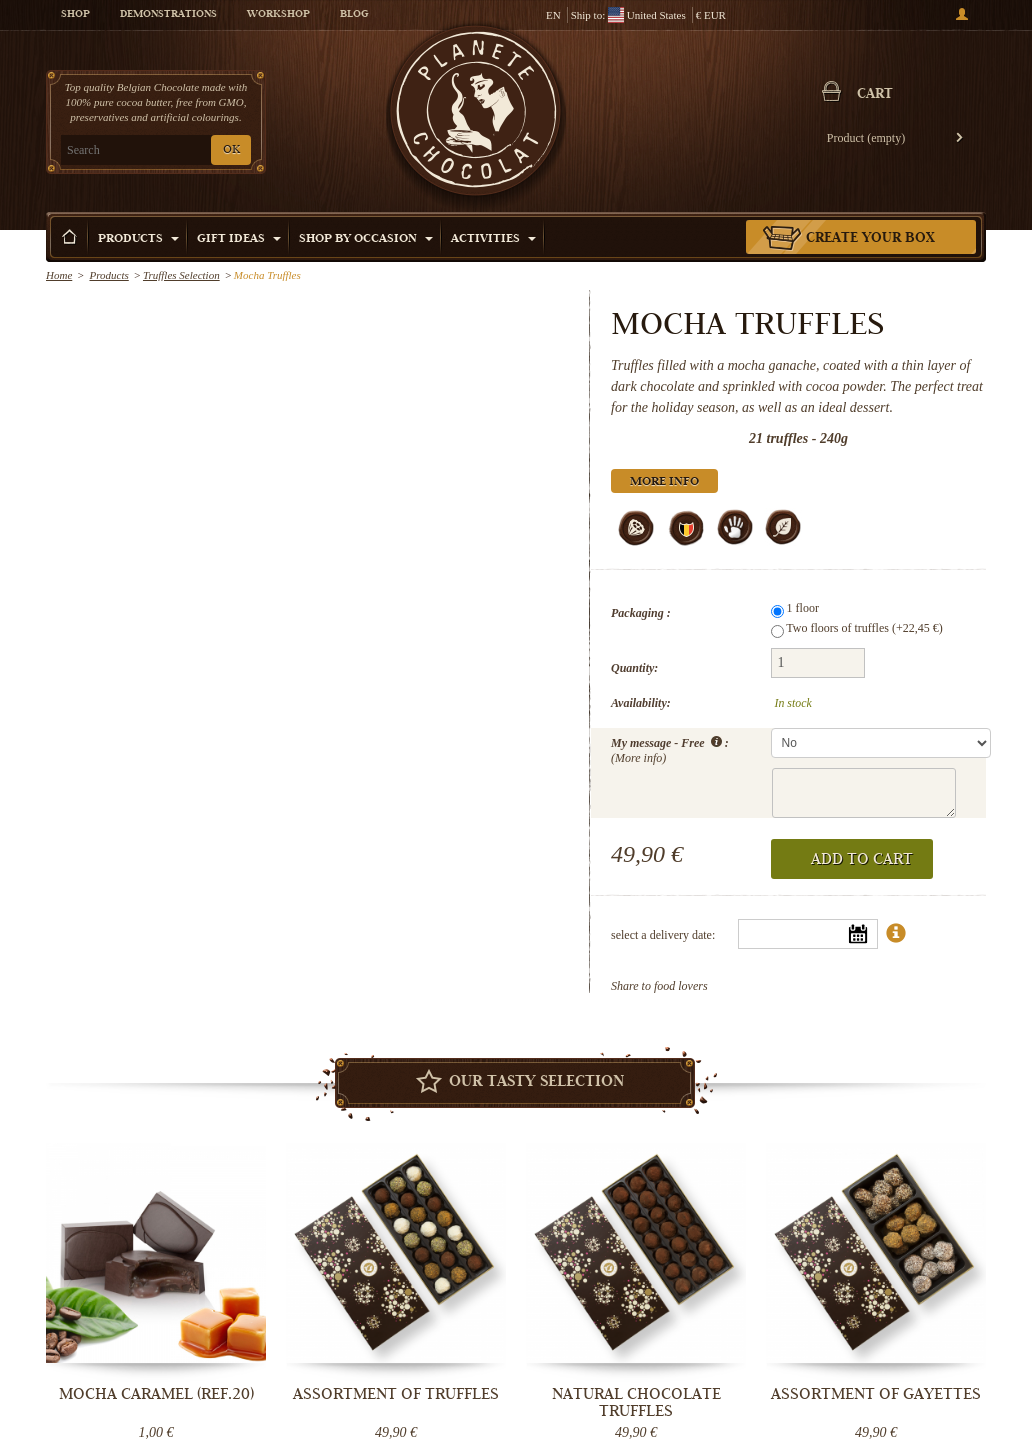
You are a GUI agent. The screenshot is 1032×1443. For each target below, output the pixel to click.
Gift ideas (239, 239)
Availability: (641, 703)
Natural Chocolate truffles (636, 1402)
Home (59, 275)
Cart (875, 95)
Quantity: (634, 668)
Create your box (870, 239)
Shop (75, 15)
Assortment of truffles (396, 1394)
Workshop (278, 15)
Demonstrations (168, 15)
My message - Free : (670, 749)
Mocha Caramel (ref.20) (156, 1394)
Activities (493, 239)
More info (664, 482)
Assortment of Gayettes (876, 1394)
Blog (354, 15)
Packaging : (641, 613)
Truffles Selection (181, 275)
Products (138, 239)
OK (231, 150)
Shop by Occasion (366, 239)
